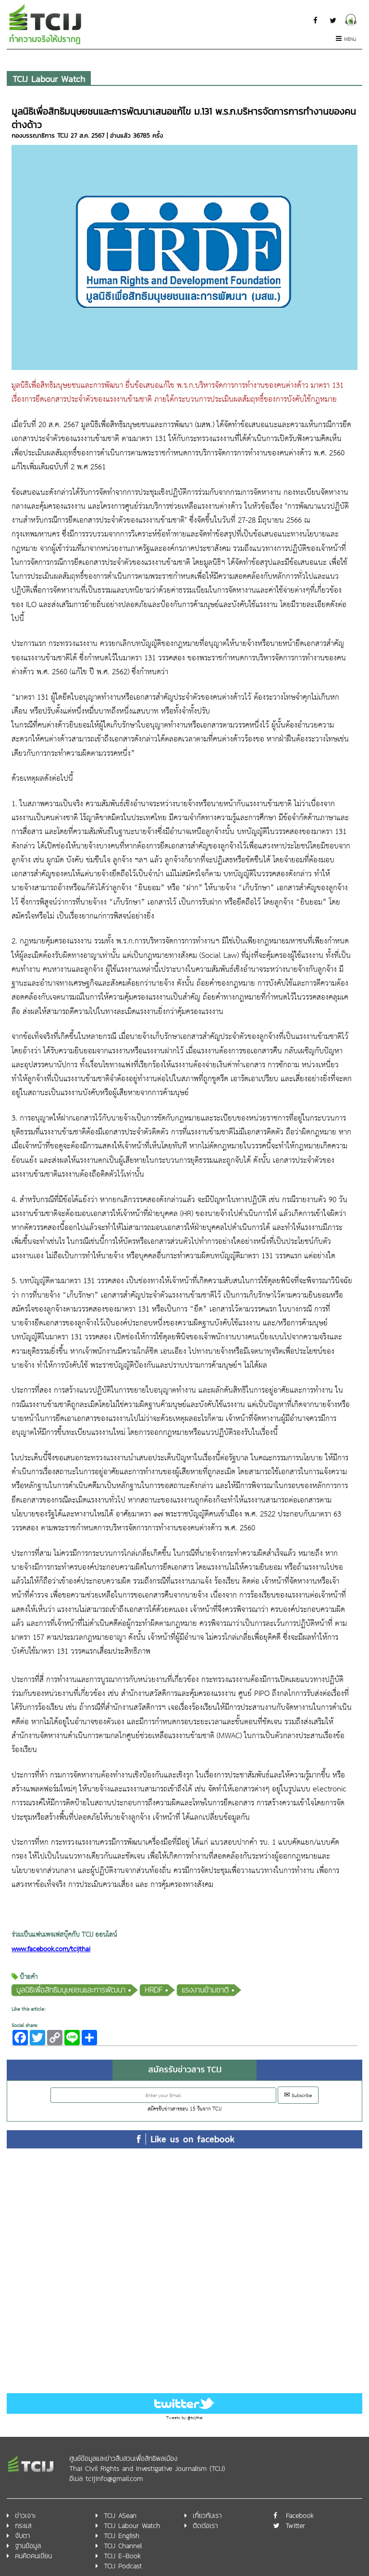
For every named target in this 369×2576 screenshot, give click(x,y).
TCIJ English (121, 2536)
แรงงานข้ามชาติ (205, 1989)
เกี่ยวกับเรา (207, 2516)
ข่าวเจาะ (25, 2516)
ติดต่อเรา (205, 2526)
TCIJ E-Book (122, 2556)
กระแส (23, 2526)
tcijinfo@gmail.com (114, 2479)
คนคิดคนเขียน (33, 2556)
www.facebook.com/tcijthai (51, 1949)
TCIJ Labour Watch (48, 78)
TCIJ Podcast (123, 2566)
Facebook (300, 2516)
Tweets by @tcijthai (184, 2418)
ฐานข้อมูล (28, 2546)
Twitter (295, 2526)
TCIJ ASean (120, 2516)
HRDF (153, 1989)
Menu (346, 39)
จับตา (22, 2536)
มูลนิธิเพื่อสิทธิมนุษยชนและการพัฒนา (70, 1989)
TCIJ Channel (123, 2546)
